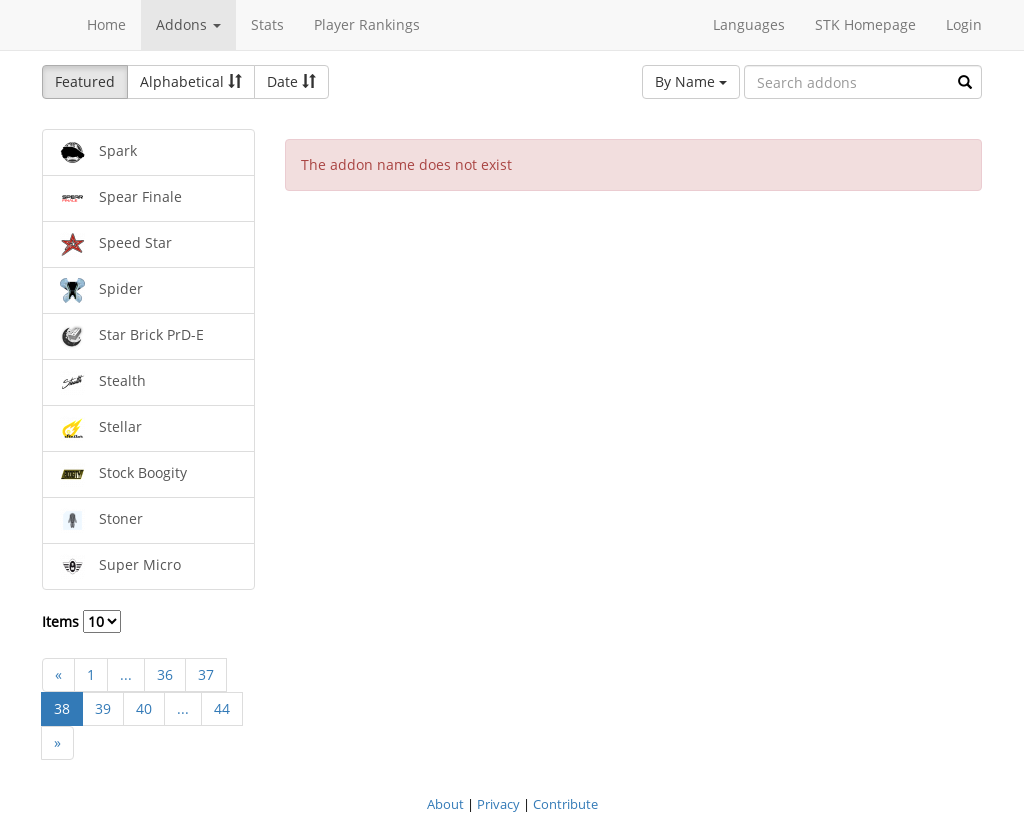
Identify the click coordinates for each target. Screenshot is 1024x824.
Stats (267, 24)
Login (964, 24)
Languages (749, 24)
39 (103, 708)
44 (222, 708)
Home (106, 24)
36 (165, 674)
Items (81, 621)
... (126, 674)
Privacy (498, 804)
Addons (188, 24)
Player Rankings (367, 24)
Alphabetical (191, 81)
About (445, 804)
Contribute (565, 804)
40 (144, 708)
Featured (85, 81)
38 (62, 708)
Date (291, 81)
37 (206, 674)
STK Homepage (865, 24)
